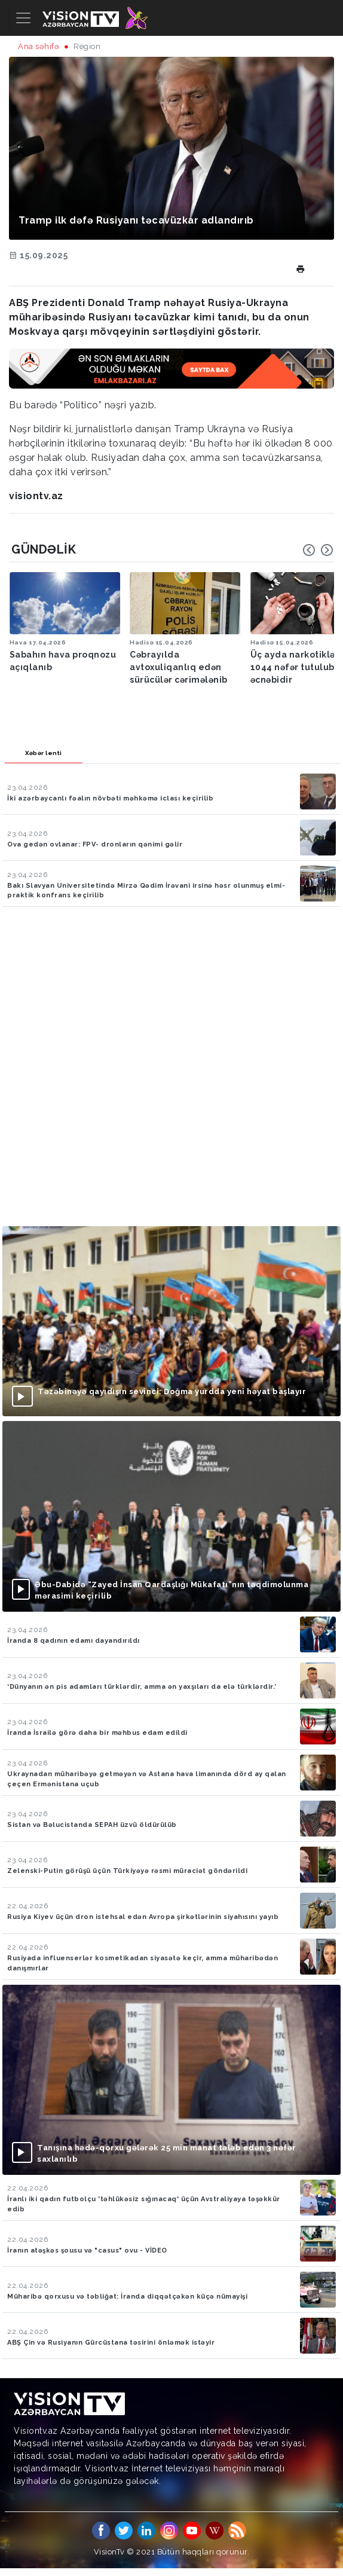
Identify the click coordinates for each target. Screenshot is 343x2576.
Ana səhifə (38, 46)
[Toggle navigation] (23, 18)
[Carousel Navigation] (318, 550)
